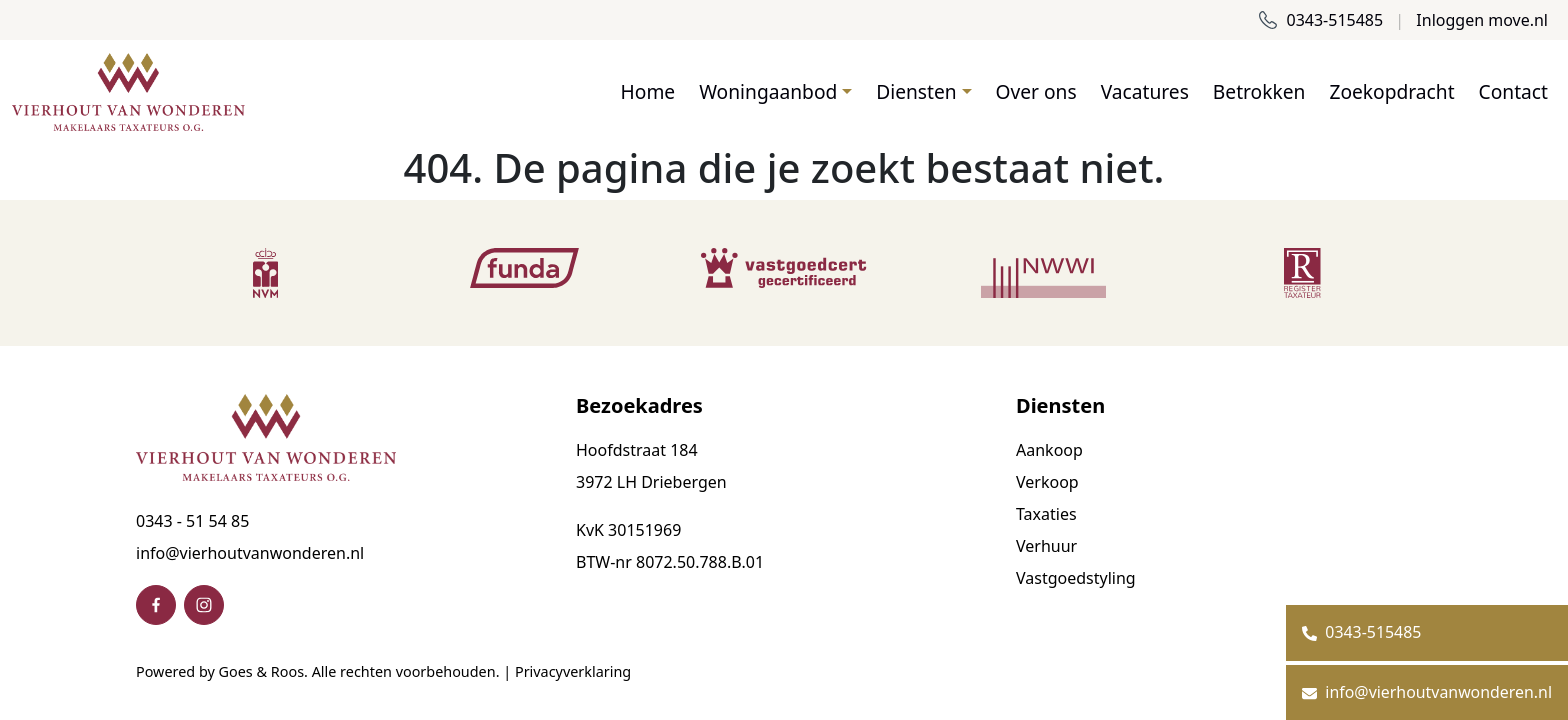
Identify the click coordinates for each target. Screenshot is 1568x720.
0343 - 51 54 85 (192, 521)
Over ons (1036, 91)
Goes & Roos (261, 671)
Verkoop (1047, 482)
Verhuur (1046, 546)
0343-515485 (1320, 20)
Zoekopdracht (1391, 91)
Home (648, 91)
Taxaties (1046, 514)
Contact (1513, 91)
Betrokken (1259, 91)
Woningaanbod (768, 91)
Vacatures (1145, 91)
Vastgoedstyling (1076, 578)
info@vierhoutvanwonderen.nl (250, 553)
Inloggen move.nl (1482, 20)
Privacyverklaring (573, 671)
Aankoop (1049, 450)
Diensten (916, 91)
